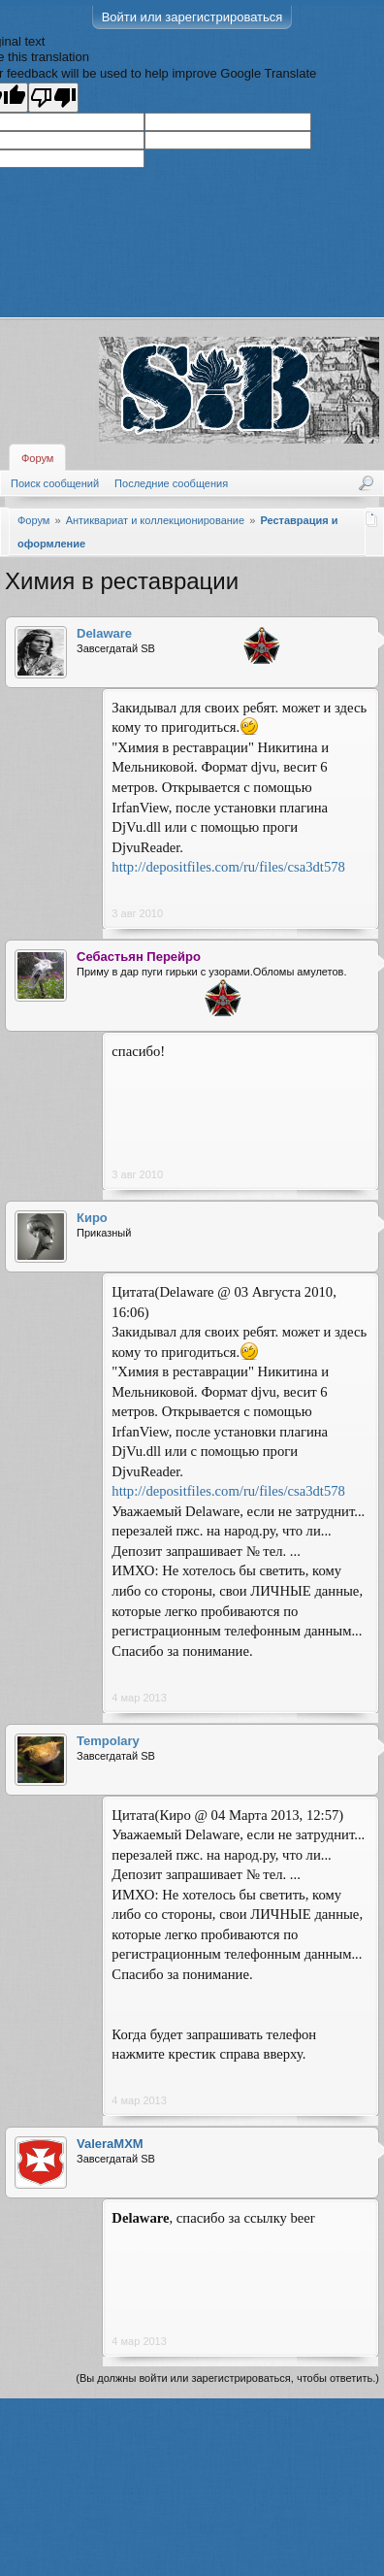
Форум (37, 458)
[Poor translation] (53, 98)
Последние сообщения (171, 483)
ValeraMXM (110, 2143)
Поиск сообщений (55, 483)
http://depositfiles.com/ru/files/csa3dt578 (228, 867)
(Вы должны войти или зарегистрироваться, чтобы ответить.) (227, 2378)
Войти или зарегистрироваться (192, 17)
